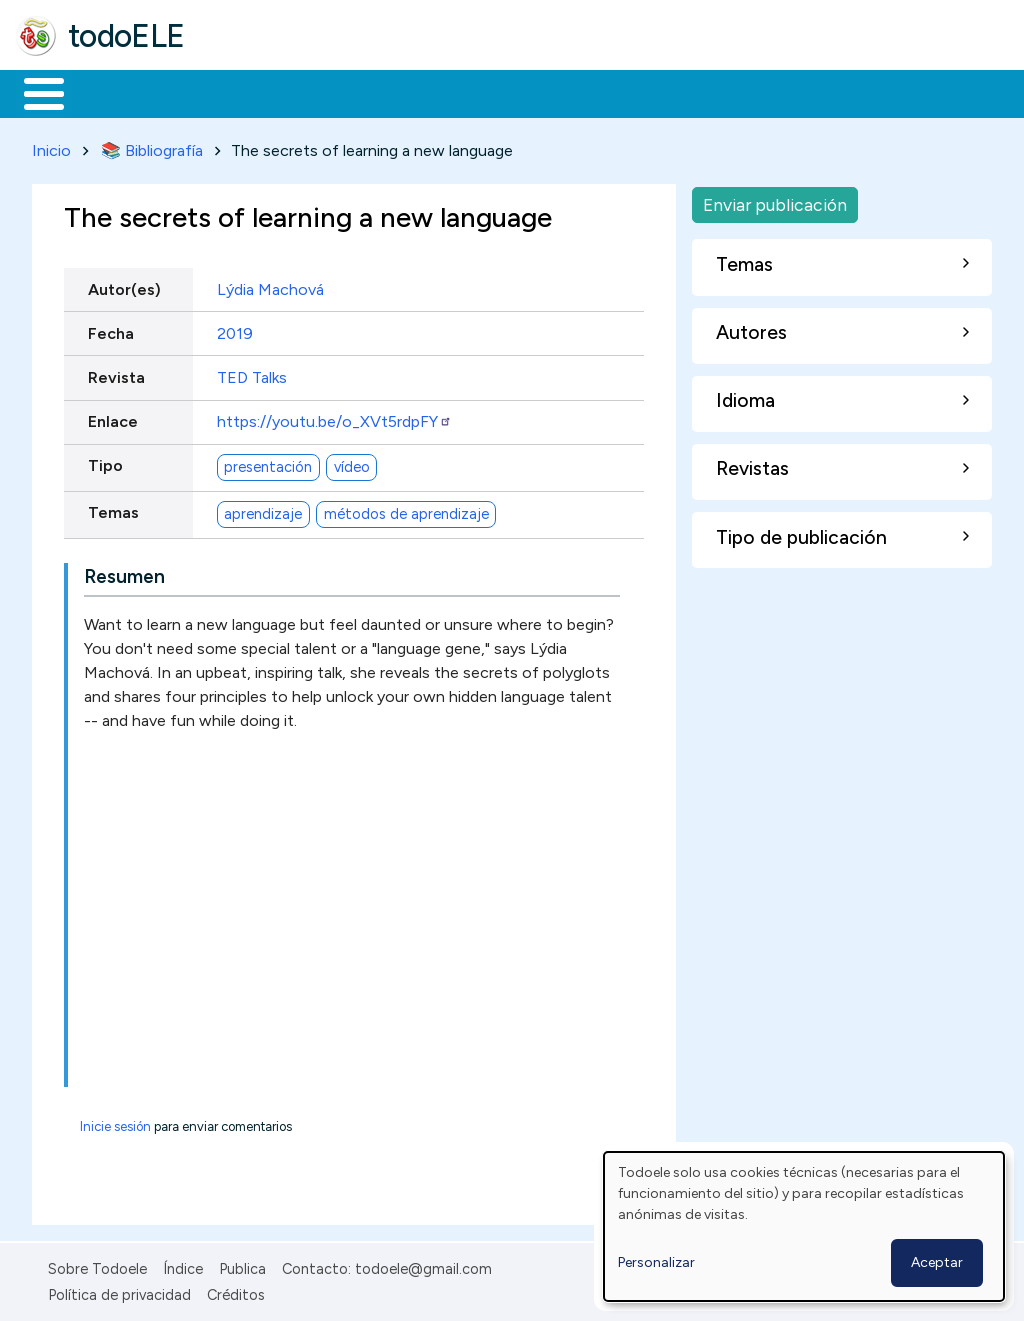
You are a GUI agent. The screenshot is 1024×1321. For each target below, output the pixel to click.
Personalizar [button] (656, 1262)
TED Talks (252, 373)
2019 (235, 329)
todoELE (126, 36)
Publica (242, 1265)
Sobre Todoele (97, 1265)
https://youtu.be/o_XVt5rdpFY (334, 417)
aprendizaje (263, 510)
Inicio (33, 92)
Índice (183, 1265)
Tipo (105, 462)
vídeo (352, 463)
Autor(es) (124, 285)
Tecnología (598, 92)
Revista (116, 373)
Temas (113, 509)
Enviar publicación (775, 200)
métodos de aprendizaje (406, 510)
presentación (268, 463)
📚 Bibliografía (152, 146)
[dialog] (804, 1226)
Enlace (113, 417)
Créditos (236, 1291)
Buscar (821, 92)
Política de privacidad (119, 1291)
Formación (241, 92)
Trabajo (360, 92)
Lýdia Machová (270, 285)
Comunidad (731, 92)
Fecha (111, 329)
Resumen (124, 572)
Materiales (112, 92)
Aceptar (937, 1262)
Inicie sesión (115, 1122)
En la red (472, 92)
